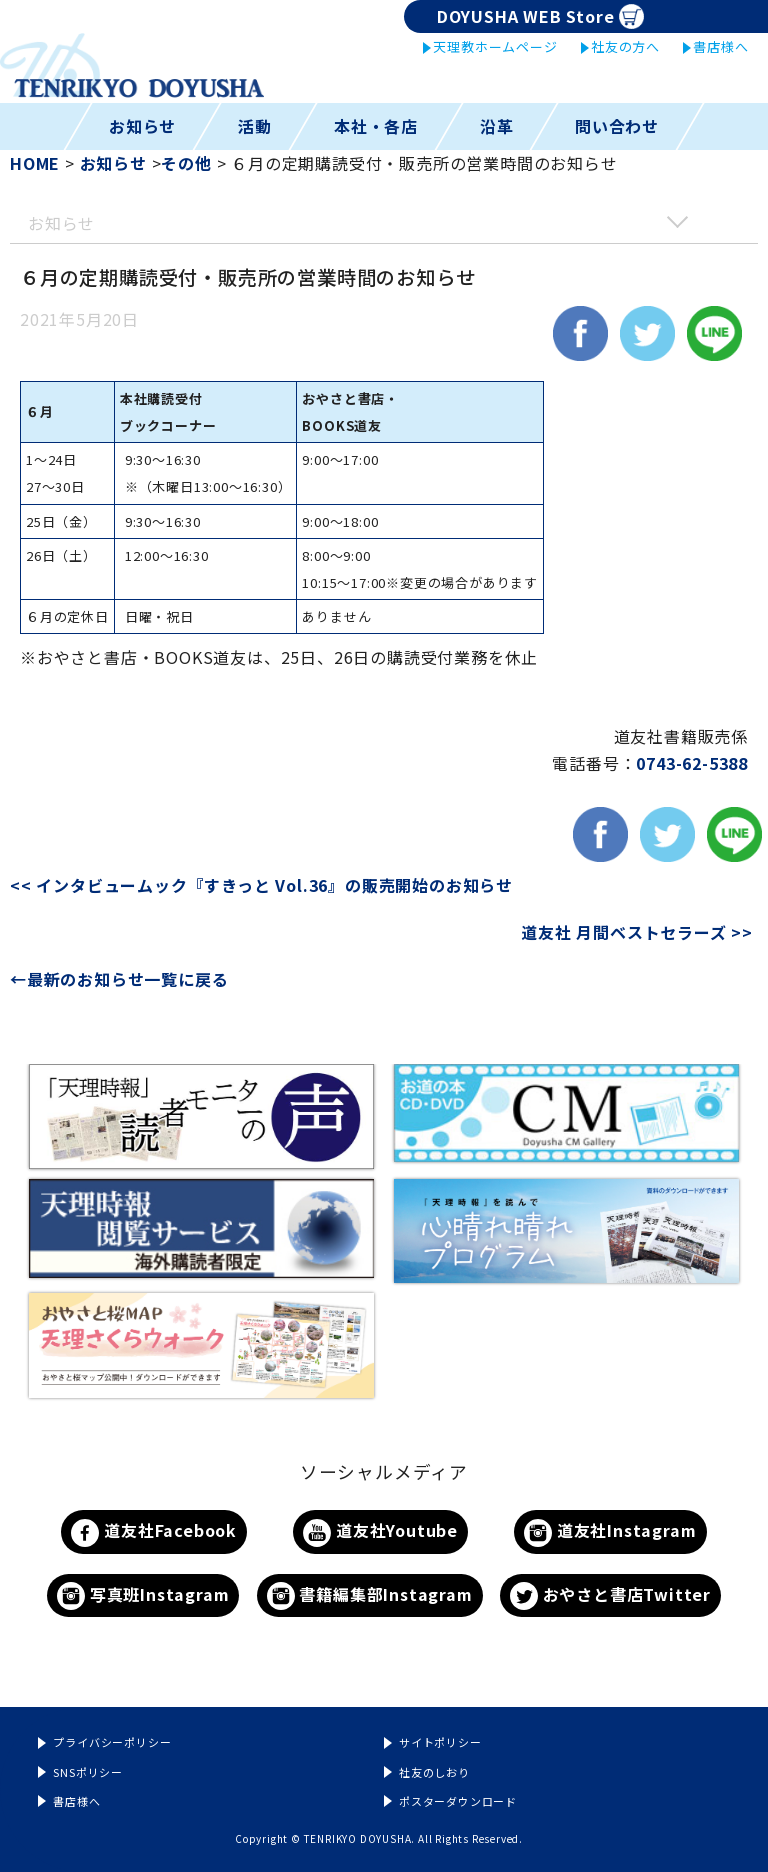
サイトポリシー (440, 1742)
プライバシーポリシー (112, 1742)
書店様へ (720, 46)
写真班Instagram (143, 1596)
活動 (255, 126)
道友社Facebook (154, 1532)
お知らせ (142, 126)
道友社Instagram (610, 1532)
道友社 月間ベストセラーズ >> (637, 932)
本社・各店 (376, 126)
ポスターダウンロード (458, 1801)
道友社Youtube (380, 1532)
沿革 (497, 126)
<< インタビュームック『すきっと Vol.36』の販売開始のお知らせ (271, 885)
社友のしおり (434, 1772)
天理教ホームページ (495, 46)
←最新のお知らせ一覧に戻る (119, 979)
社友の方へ (625, 46)
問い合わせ (617, 126)
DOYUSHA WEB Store (540, 16)
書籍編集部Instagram (370, 1596)
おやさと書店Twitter (610, 1596)
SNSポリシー (88, 1772)
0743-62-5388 (692, 763)
